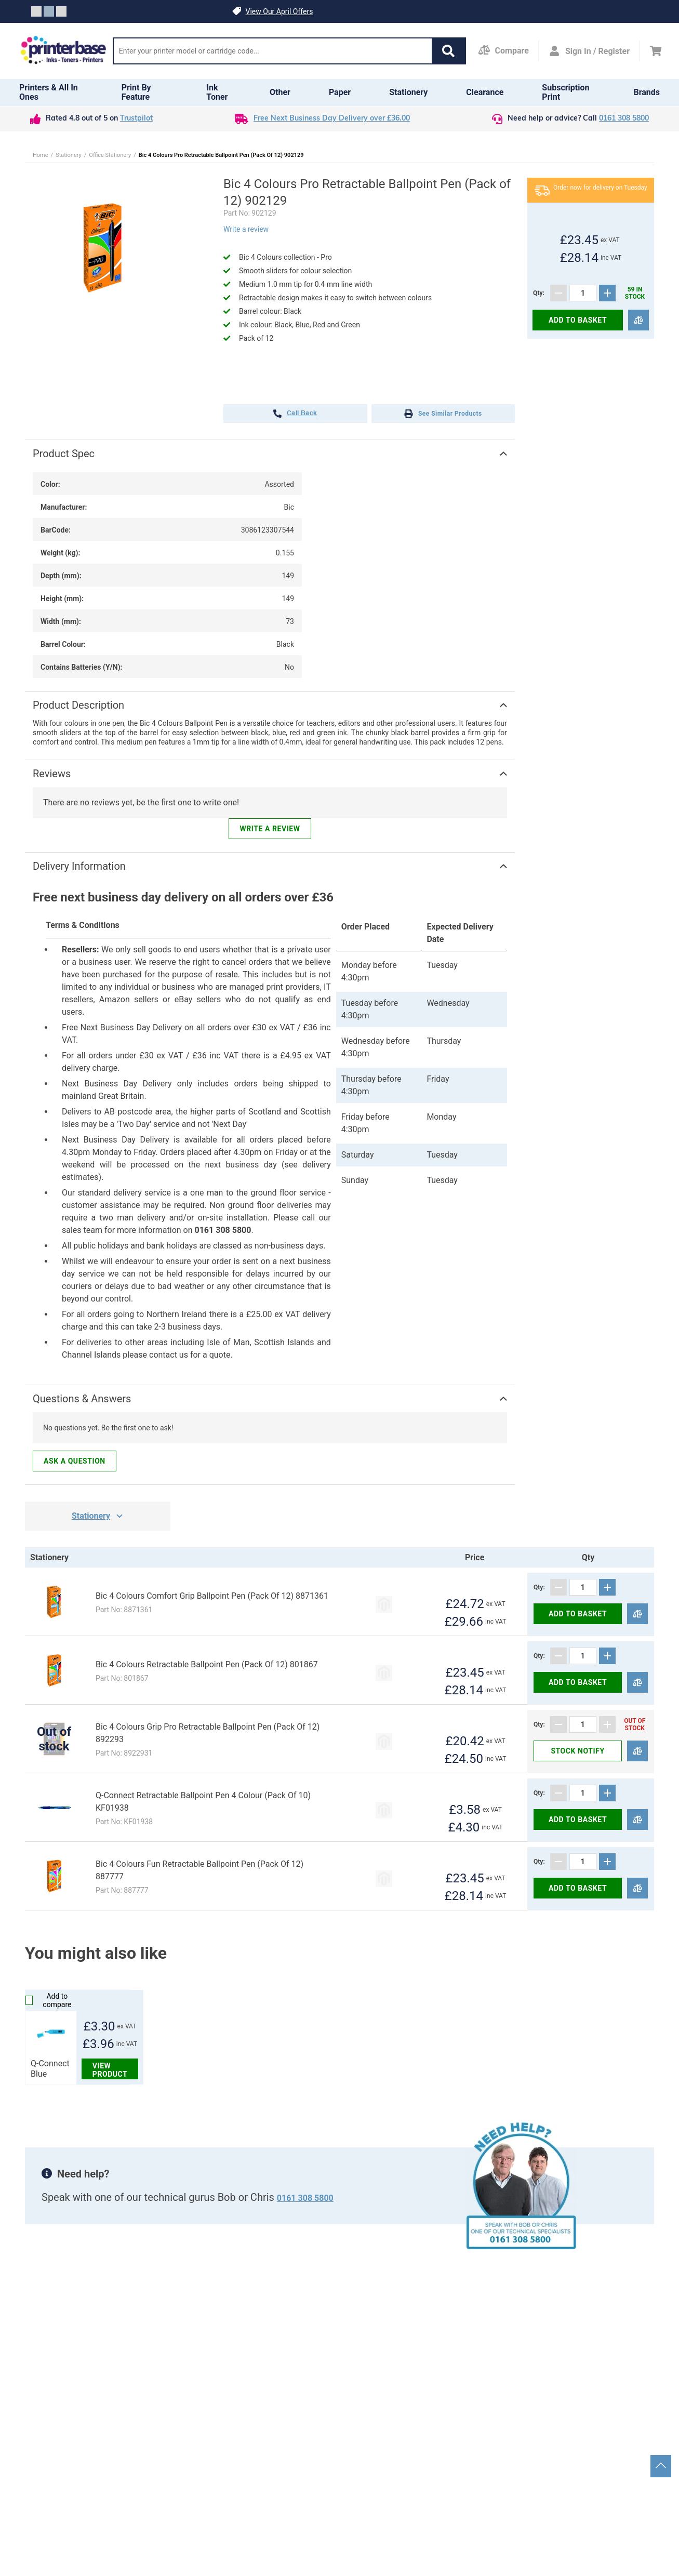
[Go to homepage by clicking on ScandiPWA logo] (63, 51)
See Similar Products (443, 413)
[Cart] (655, 51)
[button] (448, 50)
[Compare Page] (503, 51)
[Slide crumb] (36, 11)
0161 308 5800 (624, 119)
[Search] (273, 50)
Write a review (246, 229)
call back (295, 413)
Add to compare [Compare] (48, 2000)
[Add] (607, 293)
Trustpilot (136, 119)
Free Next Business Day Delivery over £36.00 (332, 119)
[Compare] (638, 320)
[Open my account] (589, 51)
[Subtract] (558, 293)
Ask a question (74, 1461)
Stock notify (577, 1751)
